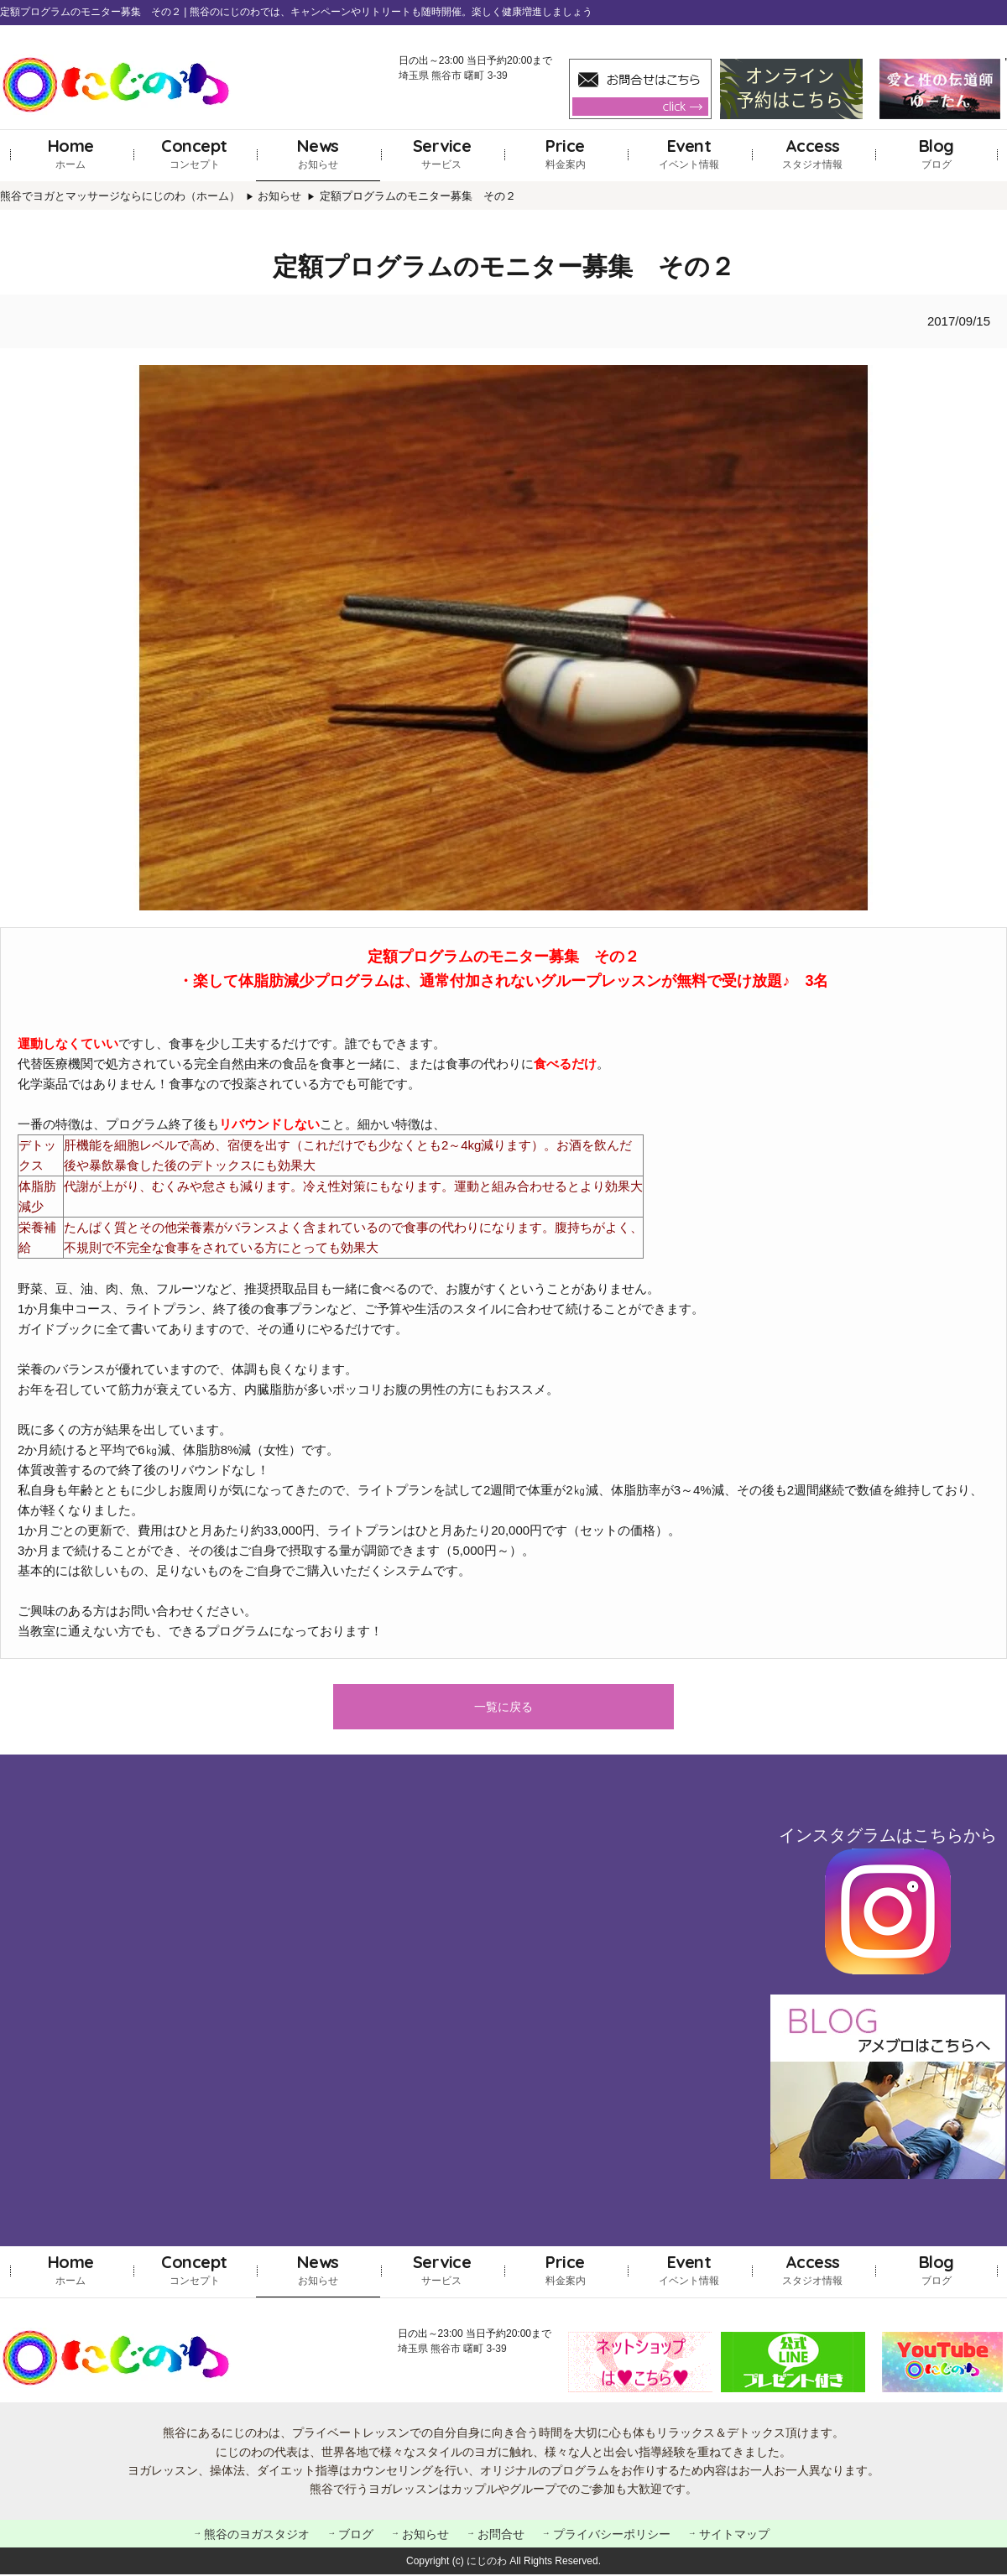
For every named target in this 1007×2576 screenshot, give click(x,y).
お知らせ (318, 152)
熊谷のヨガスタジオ (257, 2535)
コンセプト (194, 152)
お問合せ (500, 2535)
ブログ (936, 152)
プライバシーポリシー (611, 2535)
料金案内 (565, 152)
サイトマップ (734, 2535)
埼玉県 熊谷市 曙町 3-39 (453, 75)
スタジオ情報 (812, 152)
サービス (442, 152)
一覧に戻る (503, 1707)
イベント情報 (689, 152)
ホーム (71, 152)
